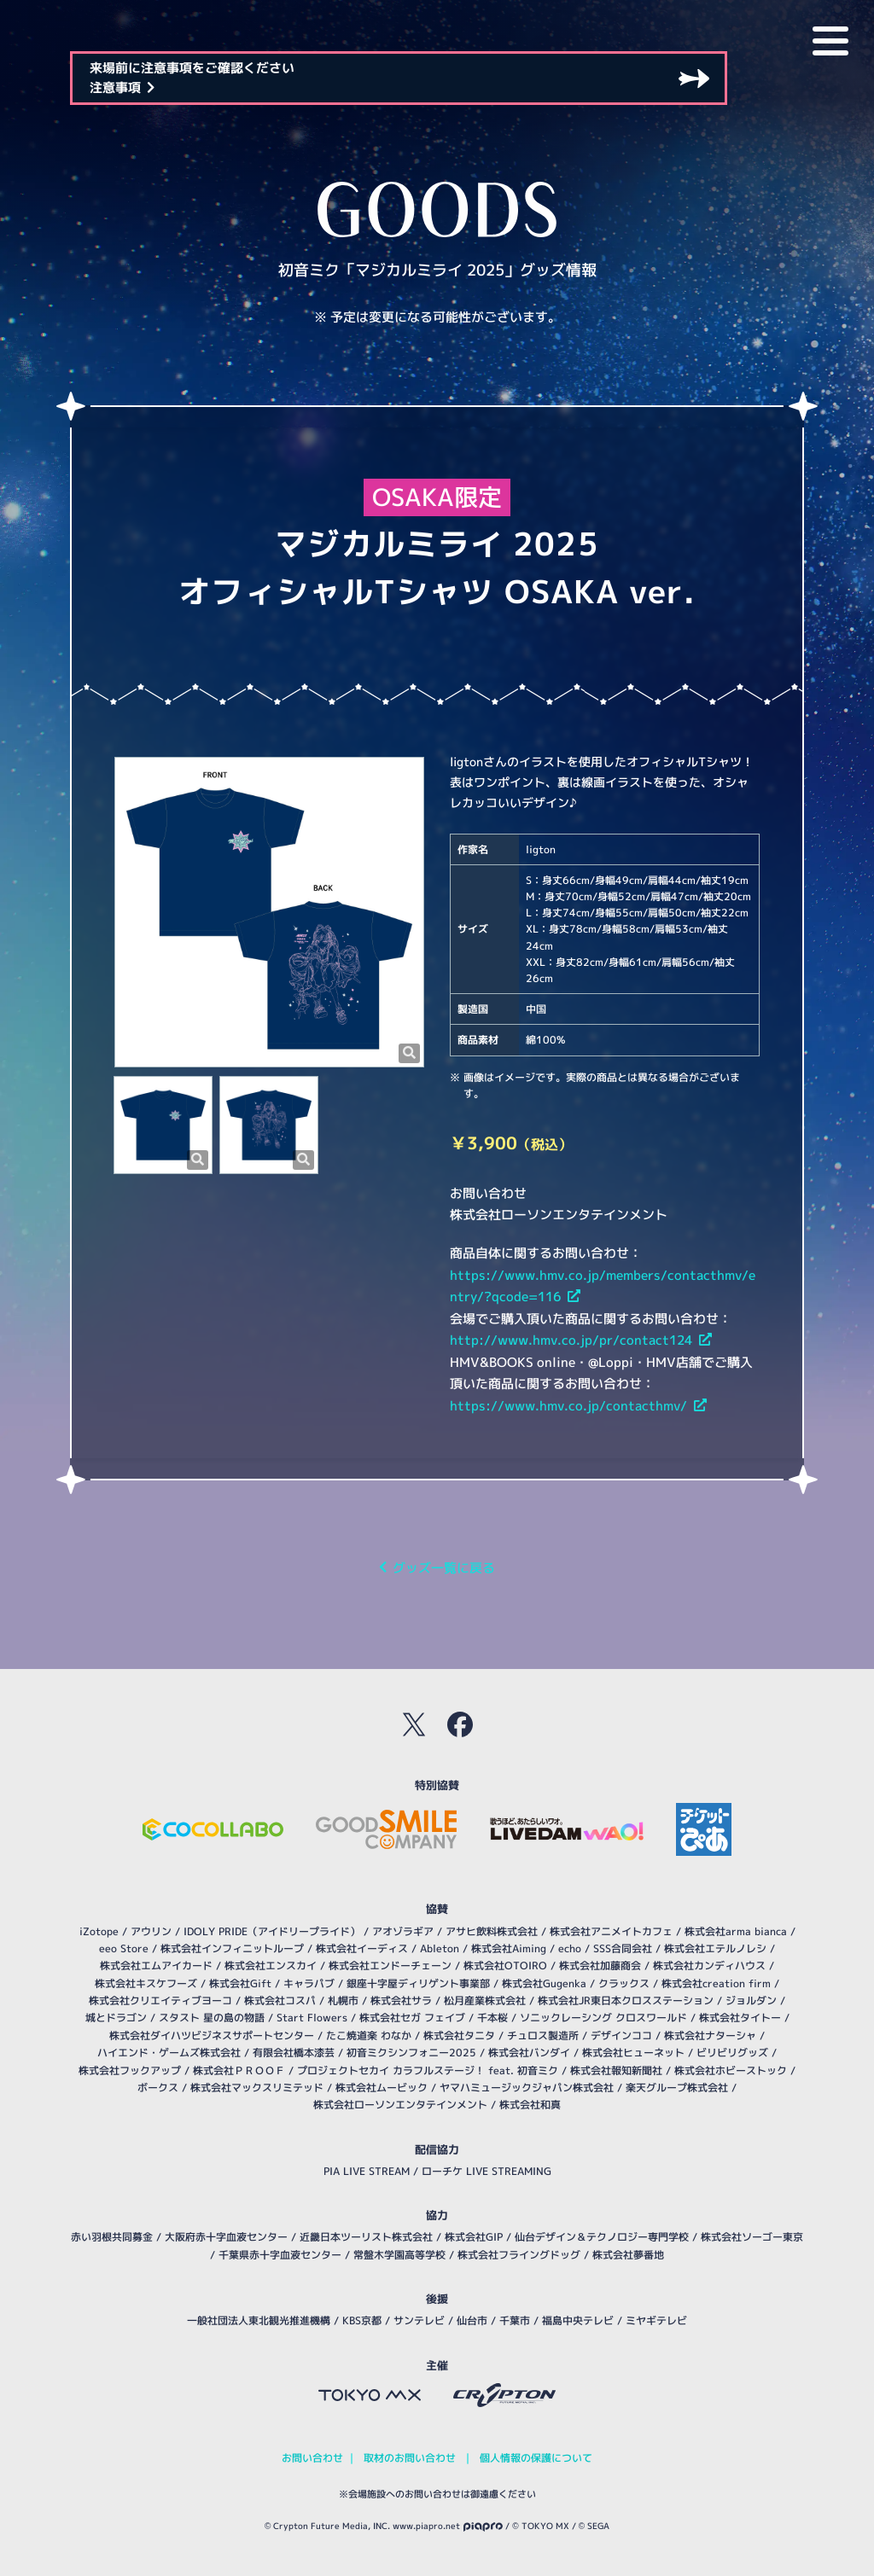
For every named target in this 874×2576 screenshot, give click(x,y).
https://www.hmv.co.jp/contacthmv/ (578, 1406)
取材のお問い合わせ (410, 2458)
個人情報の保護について (536, 2458)
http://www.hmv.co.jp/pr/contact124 (581, 1340)
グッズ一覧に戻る (437, 1568)
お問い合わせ (312, 2458)
